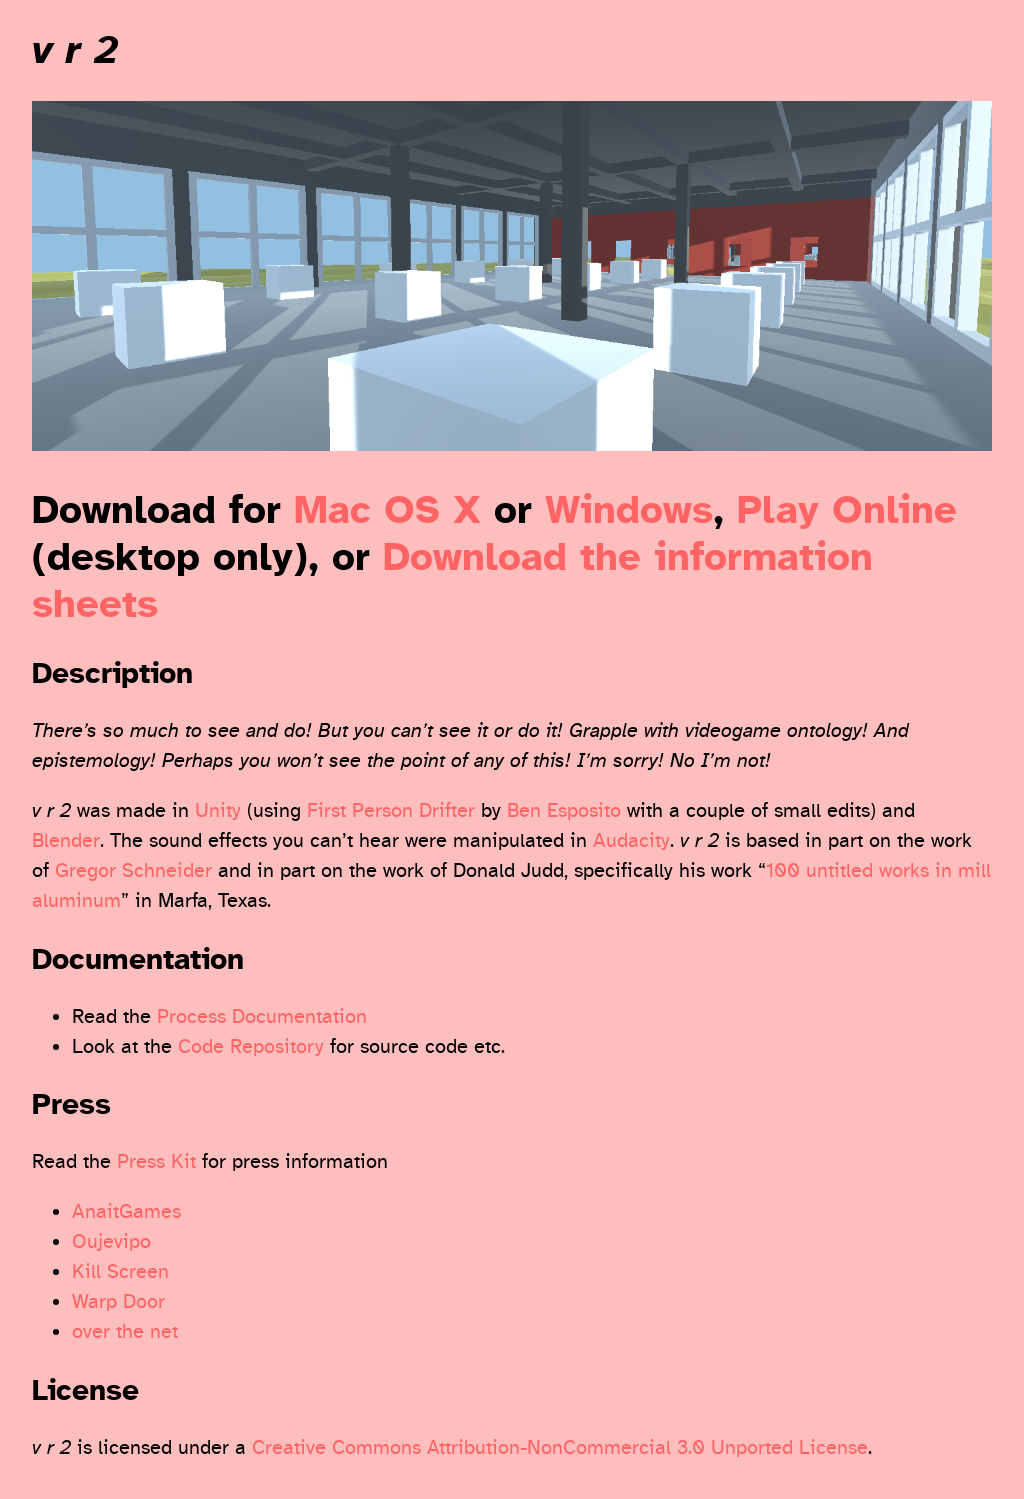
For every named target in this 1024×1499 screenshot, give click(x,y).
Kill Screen (120, 1271)
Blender (66, 840)
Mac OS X (387, 510)
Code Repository (251, 1046)
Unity (218, 810)
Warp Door (118, 1301)
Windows (629, 510)
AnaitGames (126, 1211)
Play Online (847, 510)
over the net (125, 1331)
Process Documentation (262, 1016)
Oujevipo (111, 1241)
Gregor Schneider (133, 870)
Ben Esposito (564, 810)
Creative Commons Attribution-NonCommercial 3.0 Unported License (560, 1447)
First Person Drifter (391, 810)
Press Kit (156, 1161)
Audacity (631, 840)
